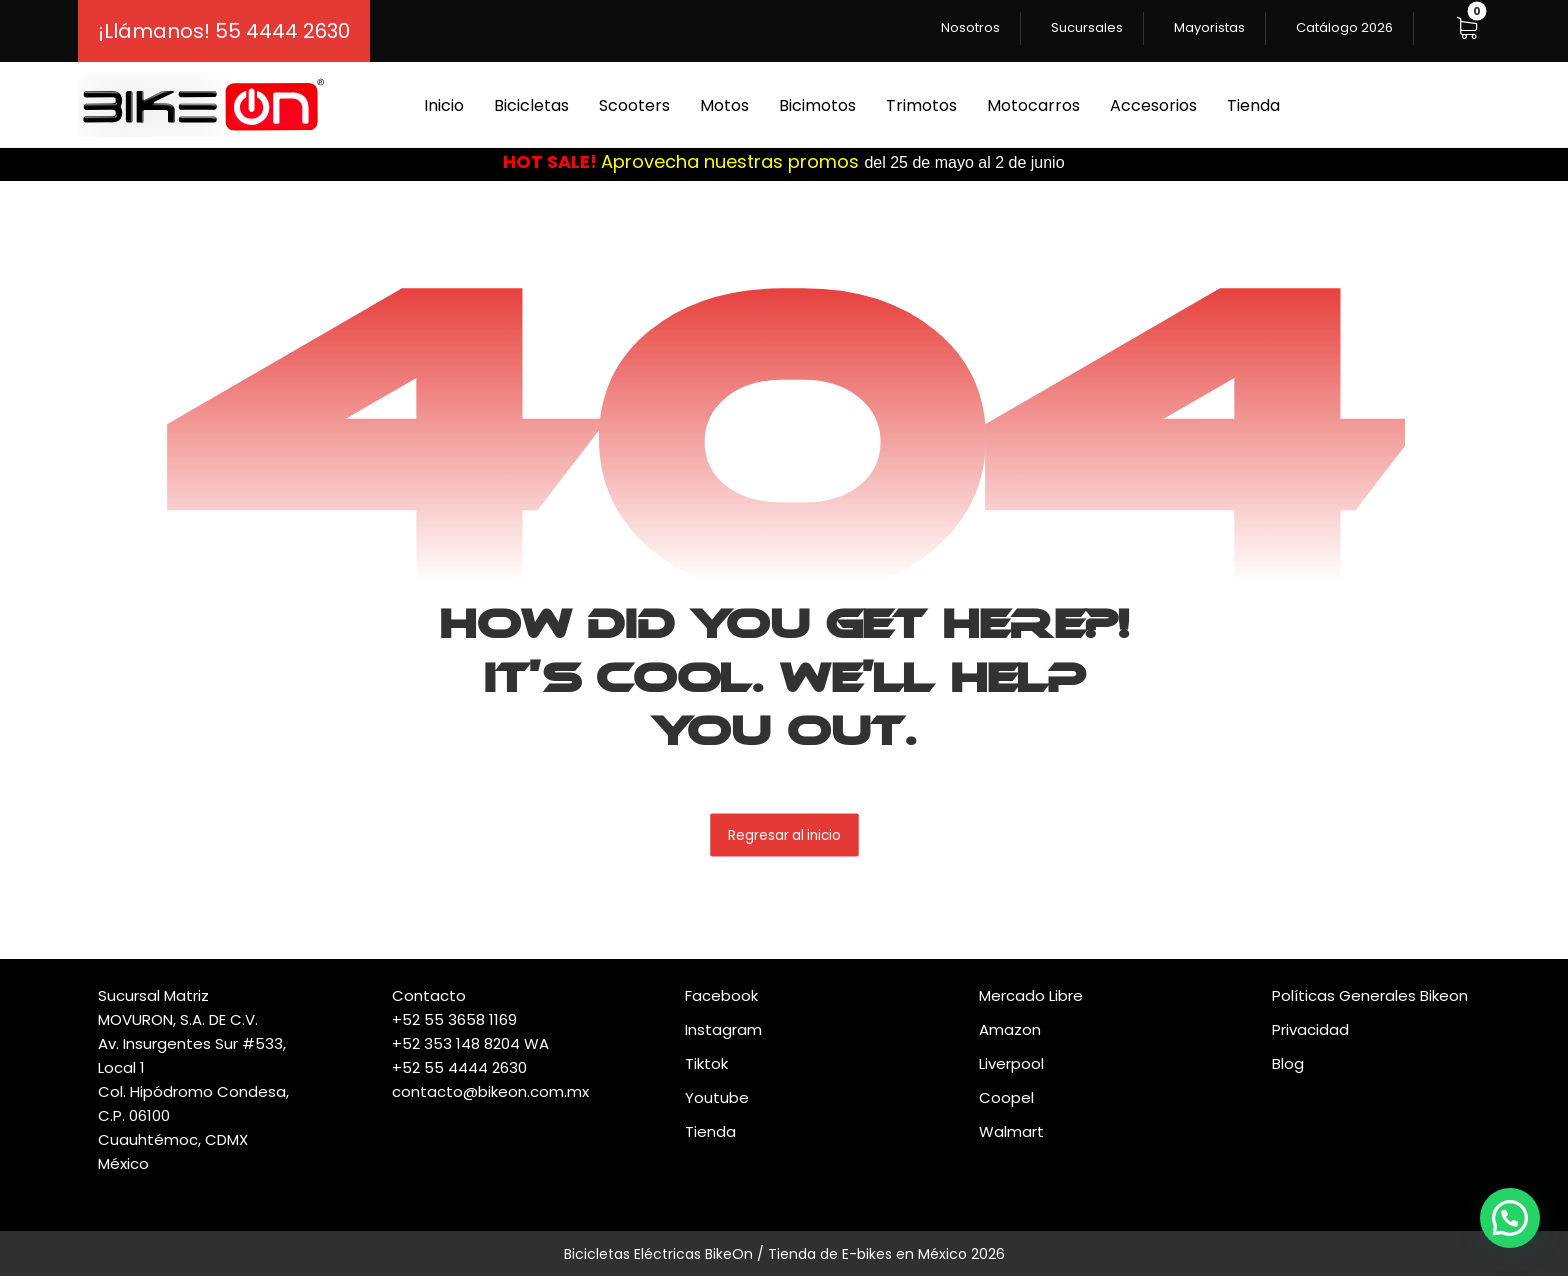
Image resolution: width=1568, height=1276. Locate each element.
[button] (1467, 28)
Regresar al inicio (784, 834)
